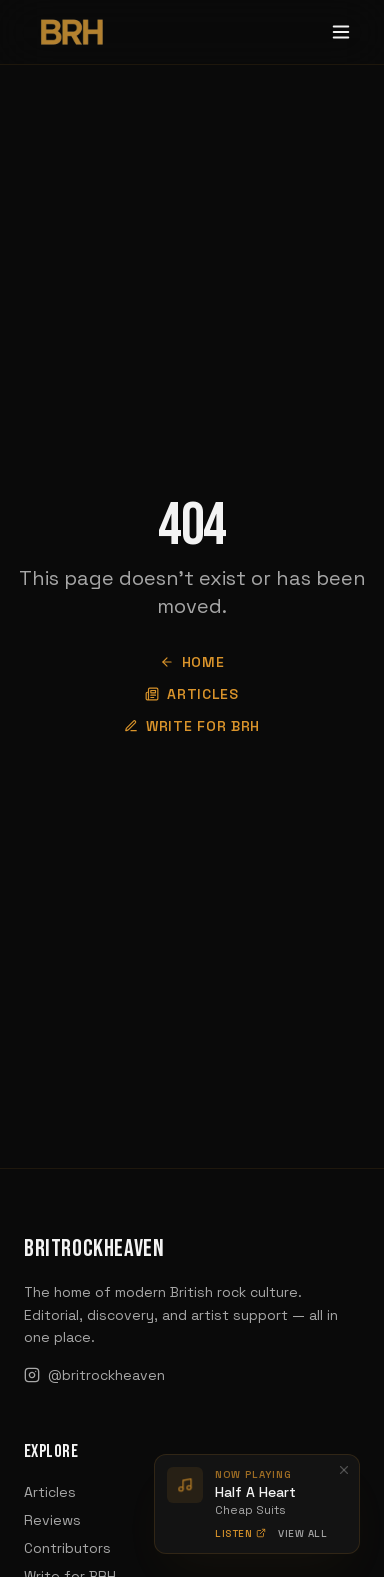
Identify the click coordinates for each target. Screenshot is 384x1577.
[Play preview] (185, 1485)
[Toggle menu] (341, 32)
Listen (240, 1532)
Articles (192, 694)
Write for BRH (192, 726)
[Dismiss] (344, 1470)
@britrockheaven (94, 1375)
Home (192, 662)
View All (302, 1532)
